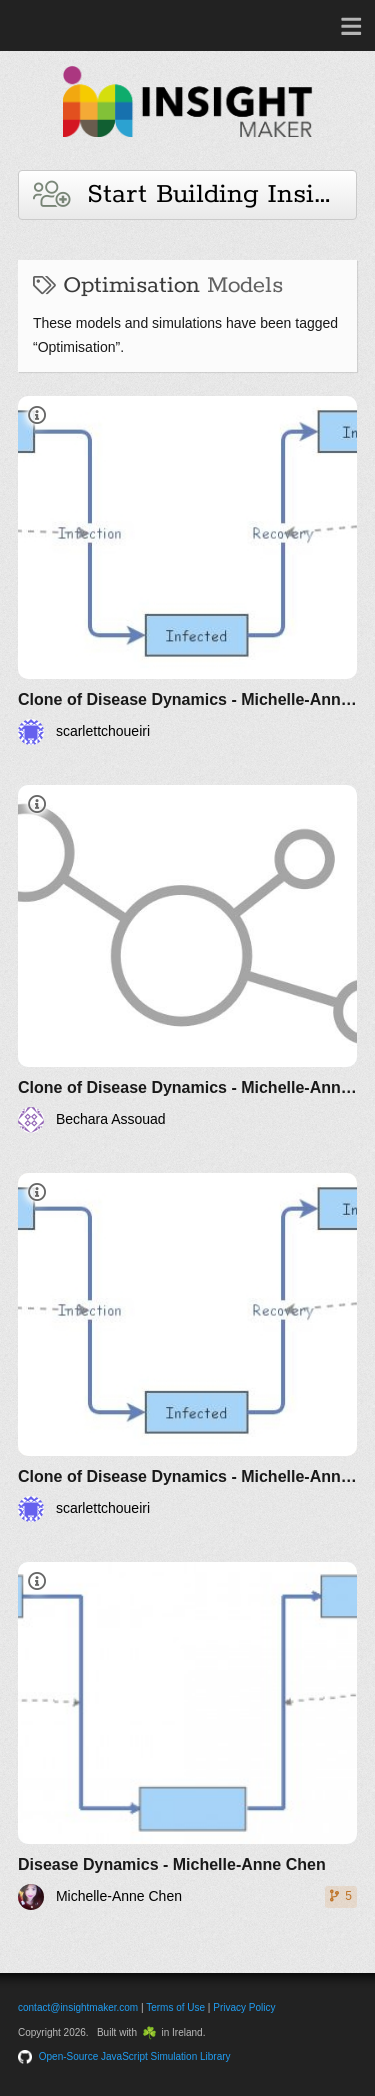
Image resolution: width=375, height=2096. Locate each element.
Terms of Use (175, 2007)
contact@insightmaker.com (78, 2007)
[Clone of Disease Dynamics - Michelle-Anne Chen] (187, 570)
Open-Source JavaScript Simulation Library (135, 2056)
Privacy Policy (244, 2007)
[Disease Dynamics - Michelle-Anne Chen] (187, 1736)
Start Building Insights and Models (195, 194)
